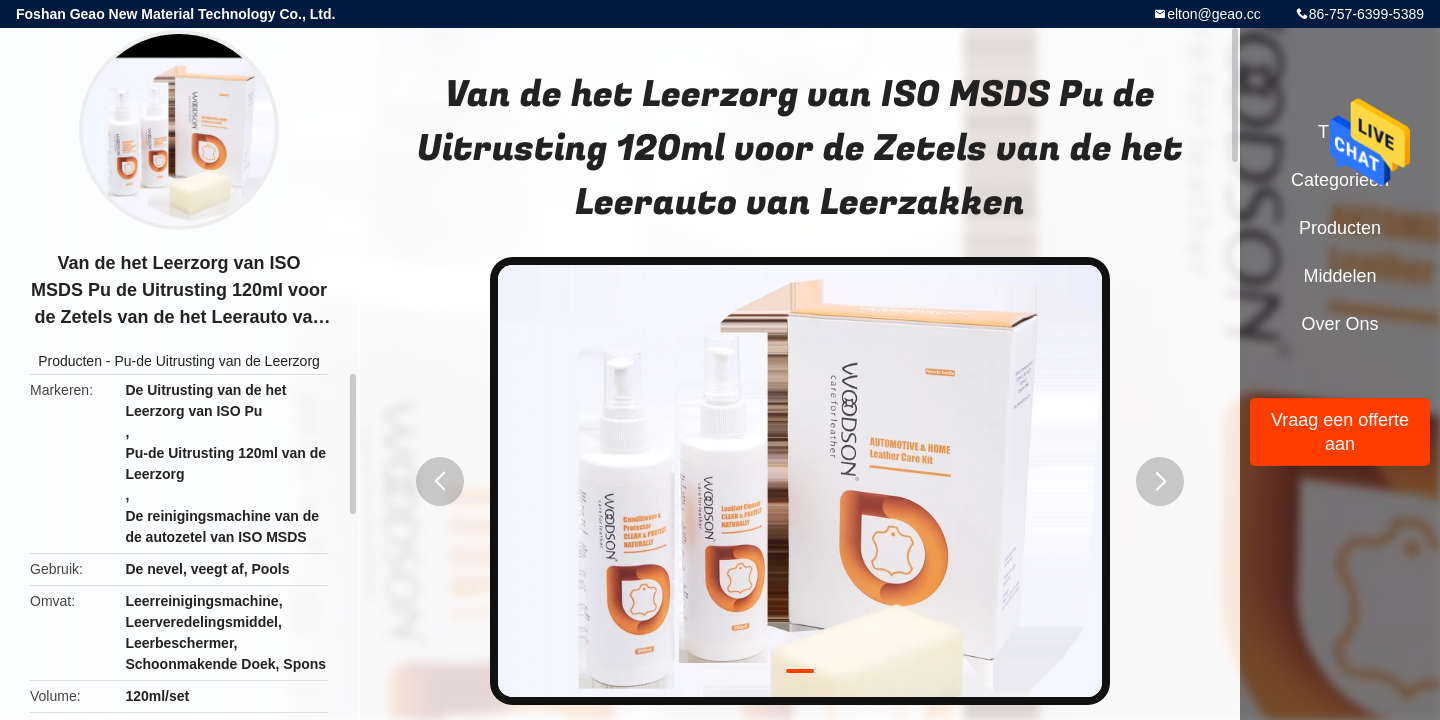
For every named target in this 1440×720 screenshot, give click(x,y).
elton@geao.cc (1214, 14)
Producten (70, 361)
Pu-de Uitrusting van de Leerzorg (216, 361)
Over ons (1339, 324)
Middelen (1339, 276)
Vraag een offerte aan (1340, 432)
